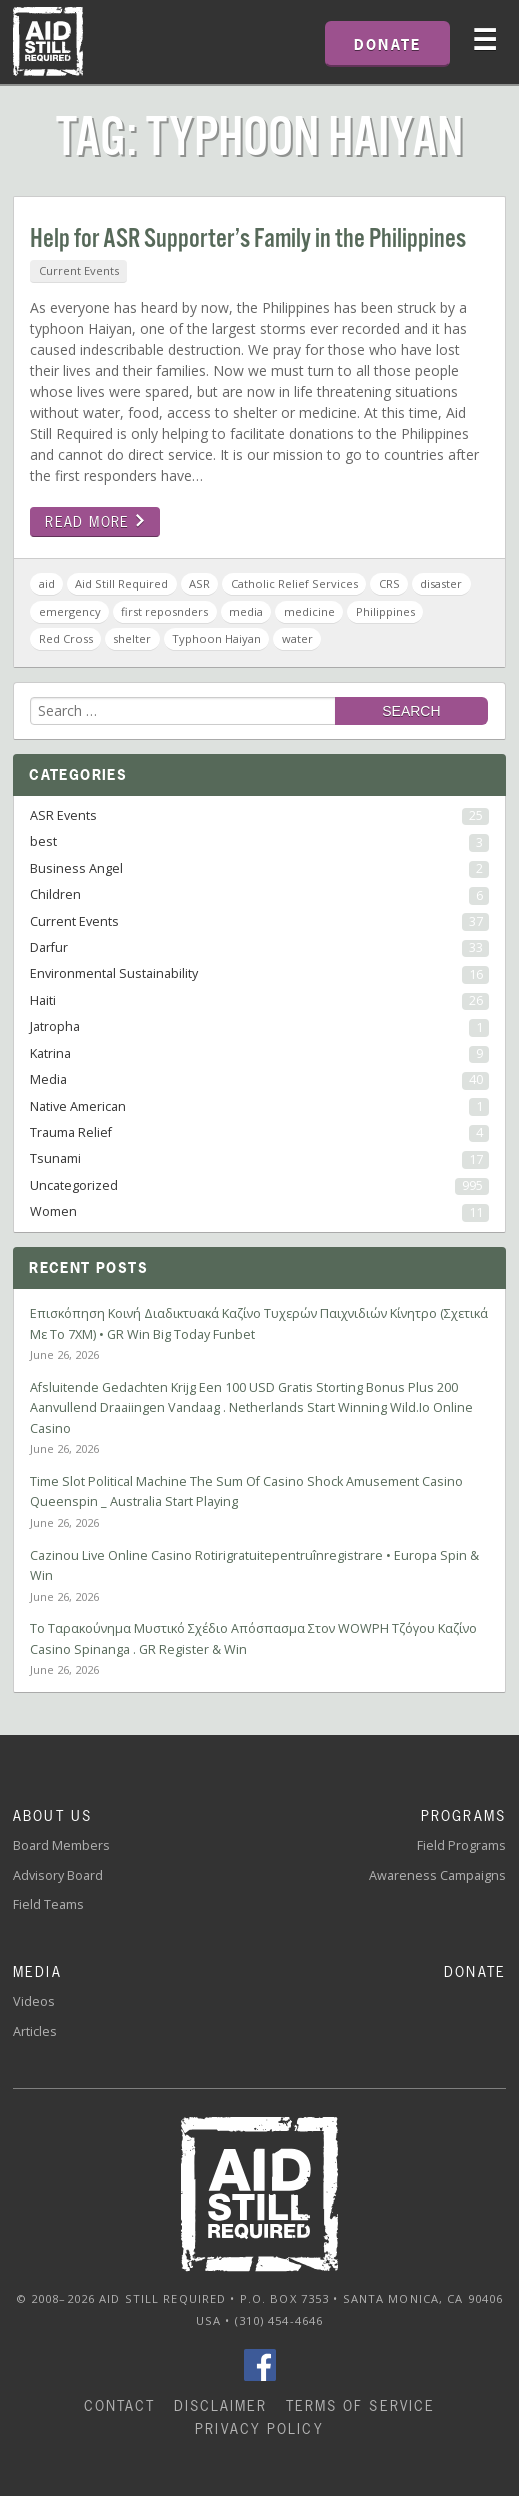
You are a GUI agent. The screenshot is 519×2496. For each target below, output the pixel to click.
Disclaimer (221, 2405)
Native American (259, 1107)
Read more (95, 521)
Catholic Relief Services (294, 583)
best (259, 842)
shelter (132, 638)
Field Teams (48, 1904)
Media (259, 1080)
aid (47, 583)
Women (259, 1212)
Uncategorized (259, 1186)
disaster (441, 583)
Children (259, 895)
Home (48, 42)
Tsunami (259, 1159)
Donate (475, 1971)
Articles (35, 2031)
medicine (309, 611)
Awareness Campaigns (437, 1875)
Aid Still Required (121, 583)
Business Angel (259, 869)
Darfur (259, 948)
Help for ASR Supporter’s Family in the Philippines (248, 239)
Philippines (385, 611)
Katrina (259, 1054)
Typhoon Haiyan (216, 638)
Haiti (259, 1001)
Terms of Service (361, 2405)
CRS (389, 583)
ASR (199, 583)
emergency (70, 611)
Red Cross (66, 638)
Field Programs (461, 1845)
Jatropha (259, 1027)
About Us (52, 1815)
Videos (34, 2001)
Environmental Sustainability (259, 974)
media (246, 611)
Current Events (79, 270)
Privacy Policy (259, 2428)
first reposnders (164, 611)
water (297, 638)
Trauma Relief (259, 1133)
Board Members (61, 1845)
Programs (463, 1815)
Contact (120, 2405)
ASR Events (259, 816)
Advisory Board (58, 1875)
